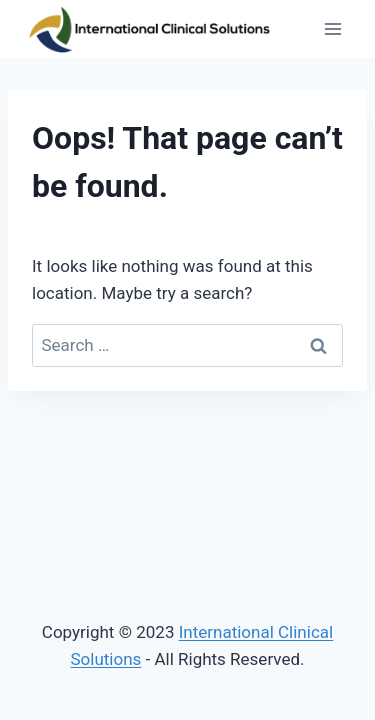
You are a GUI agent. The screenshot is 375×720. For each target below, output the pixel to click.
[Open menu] (332, 29)
